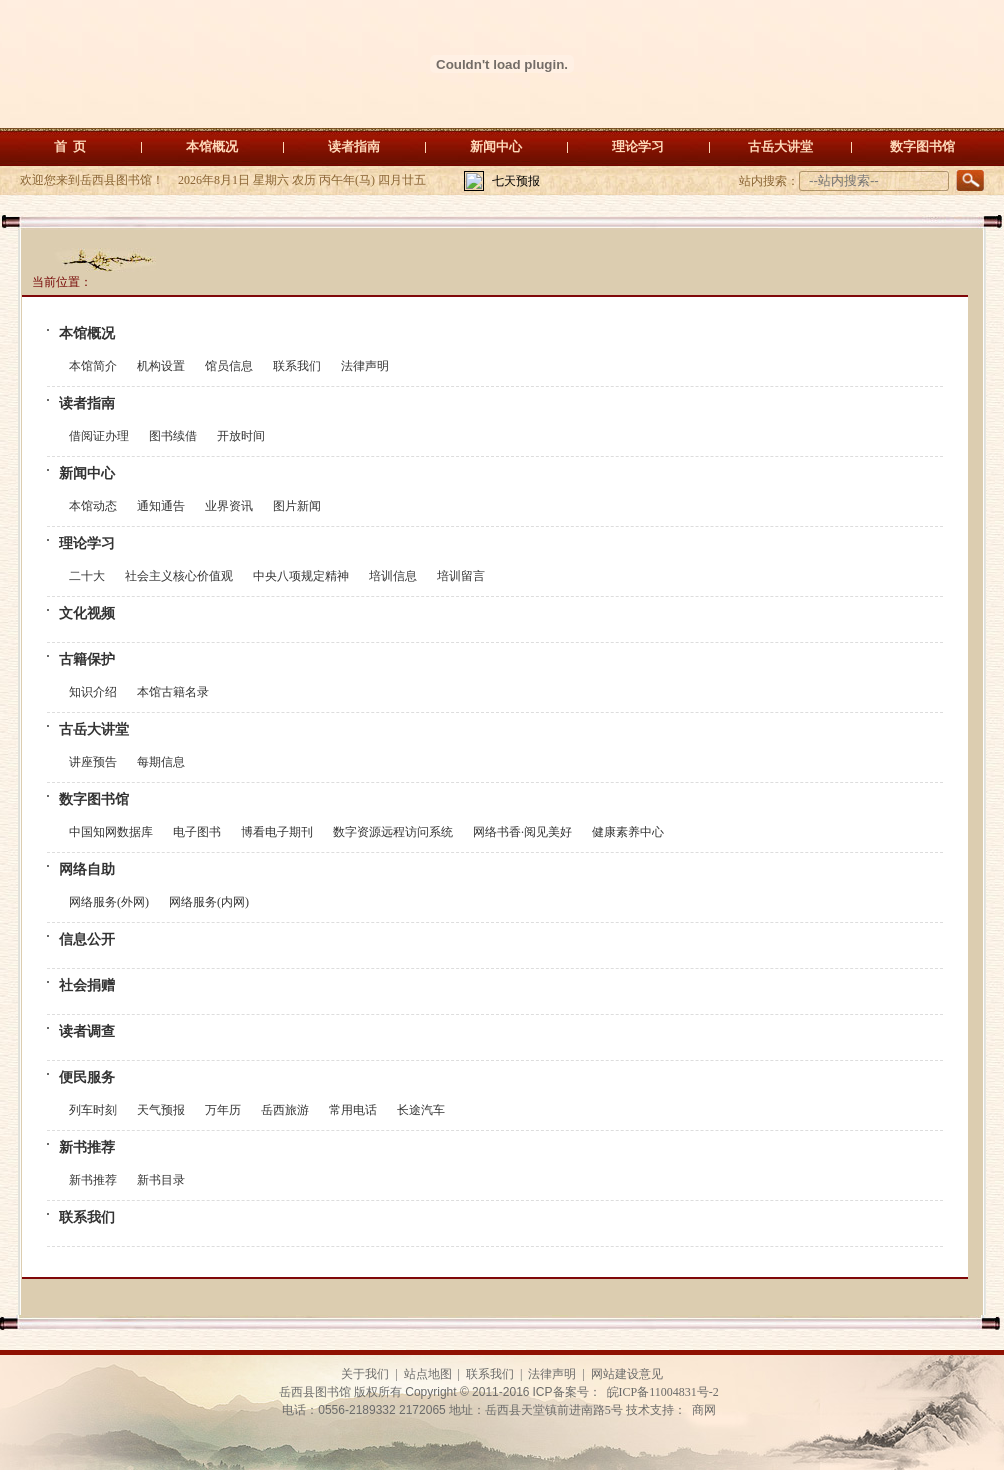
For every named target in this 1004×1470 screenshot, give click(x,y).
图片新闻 (297, 506)
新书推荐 (87, 1147)
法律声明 (365, 366)
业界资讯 (229, 506)
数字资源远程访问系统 (393, 832)
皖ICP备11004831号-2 (663, 1392)
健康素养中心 (628, 832)
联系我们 (297, 366)
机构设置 (161, 366)
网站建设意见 (627, 1374)
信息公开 (87, 939)
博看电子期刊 (277, 832)
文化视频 (87, 613)
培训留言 (461, 576)
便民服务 (87, 1077)
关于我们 (365, 1374)
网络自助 (87, 869)
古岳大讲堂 (780, 146)
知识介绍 (93, 692)
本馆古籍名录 (173, 692)
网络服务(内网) (209, 902)
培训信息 (393, 576)
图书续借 (173, 436)
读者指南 (354, 146)
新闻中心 (496, 146)
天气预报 (161, 1110)
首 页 (70, 146)
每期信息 (161, 762)
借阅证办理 (99, 436)
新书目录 (161, 1180)
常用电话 (353, 1110)
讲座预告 (93, 762)
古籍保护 (87, 659)
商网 (704, 1410)
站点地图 (428, 1374)
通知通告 (161, 506)
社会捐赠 (87, 985)
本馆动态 (93, 506)
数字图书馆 (922, 146)
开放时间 (241, 436)
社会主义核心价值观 (179, 576)
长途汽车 (421, 1110)
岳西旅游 (285, 1110)
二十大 (87, 576)
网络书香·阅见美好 (522, 832)
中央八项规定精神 (301, 576)
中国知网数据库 (111, 832)
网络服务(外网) (109, 902)
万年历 (223, 1110)
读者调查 (87, 1031)
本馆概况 (212, 146)
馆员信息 (229, 366)
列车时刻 (93, 1110)
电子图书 (197, 832)
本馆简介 (93, 366)
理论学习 (638, 146)
